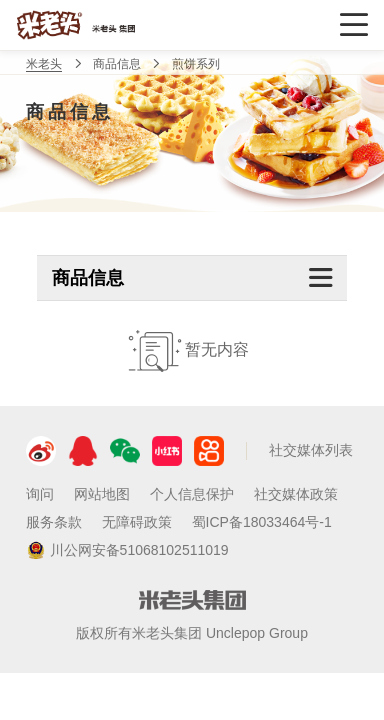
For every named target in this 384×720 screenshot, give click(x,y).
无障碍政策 (137, 522)
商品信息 (117, 64)
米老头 (44, 64)
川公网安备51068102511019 (127, 551)
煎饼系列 (196, 64)
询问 (40, 494)
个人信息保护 (192, 494)
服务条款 (54, 522)
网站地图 (102, 494)
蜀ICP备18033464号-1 (262, 522)
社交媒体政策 (296, 494)
